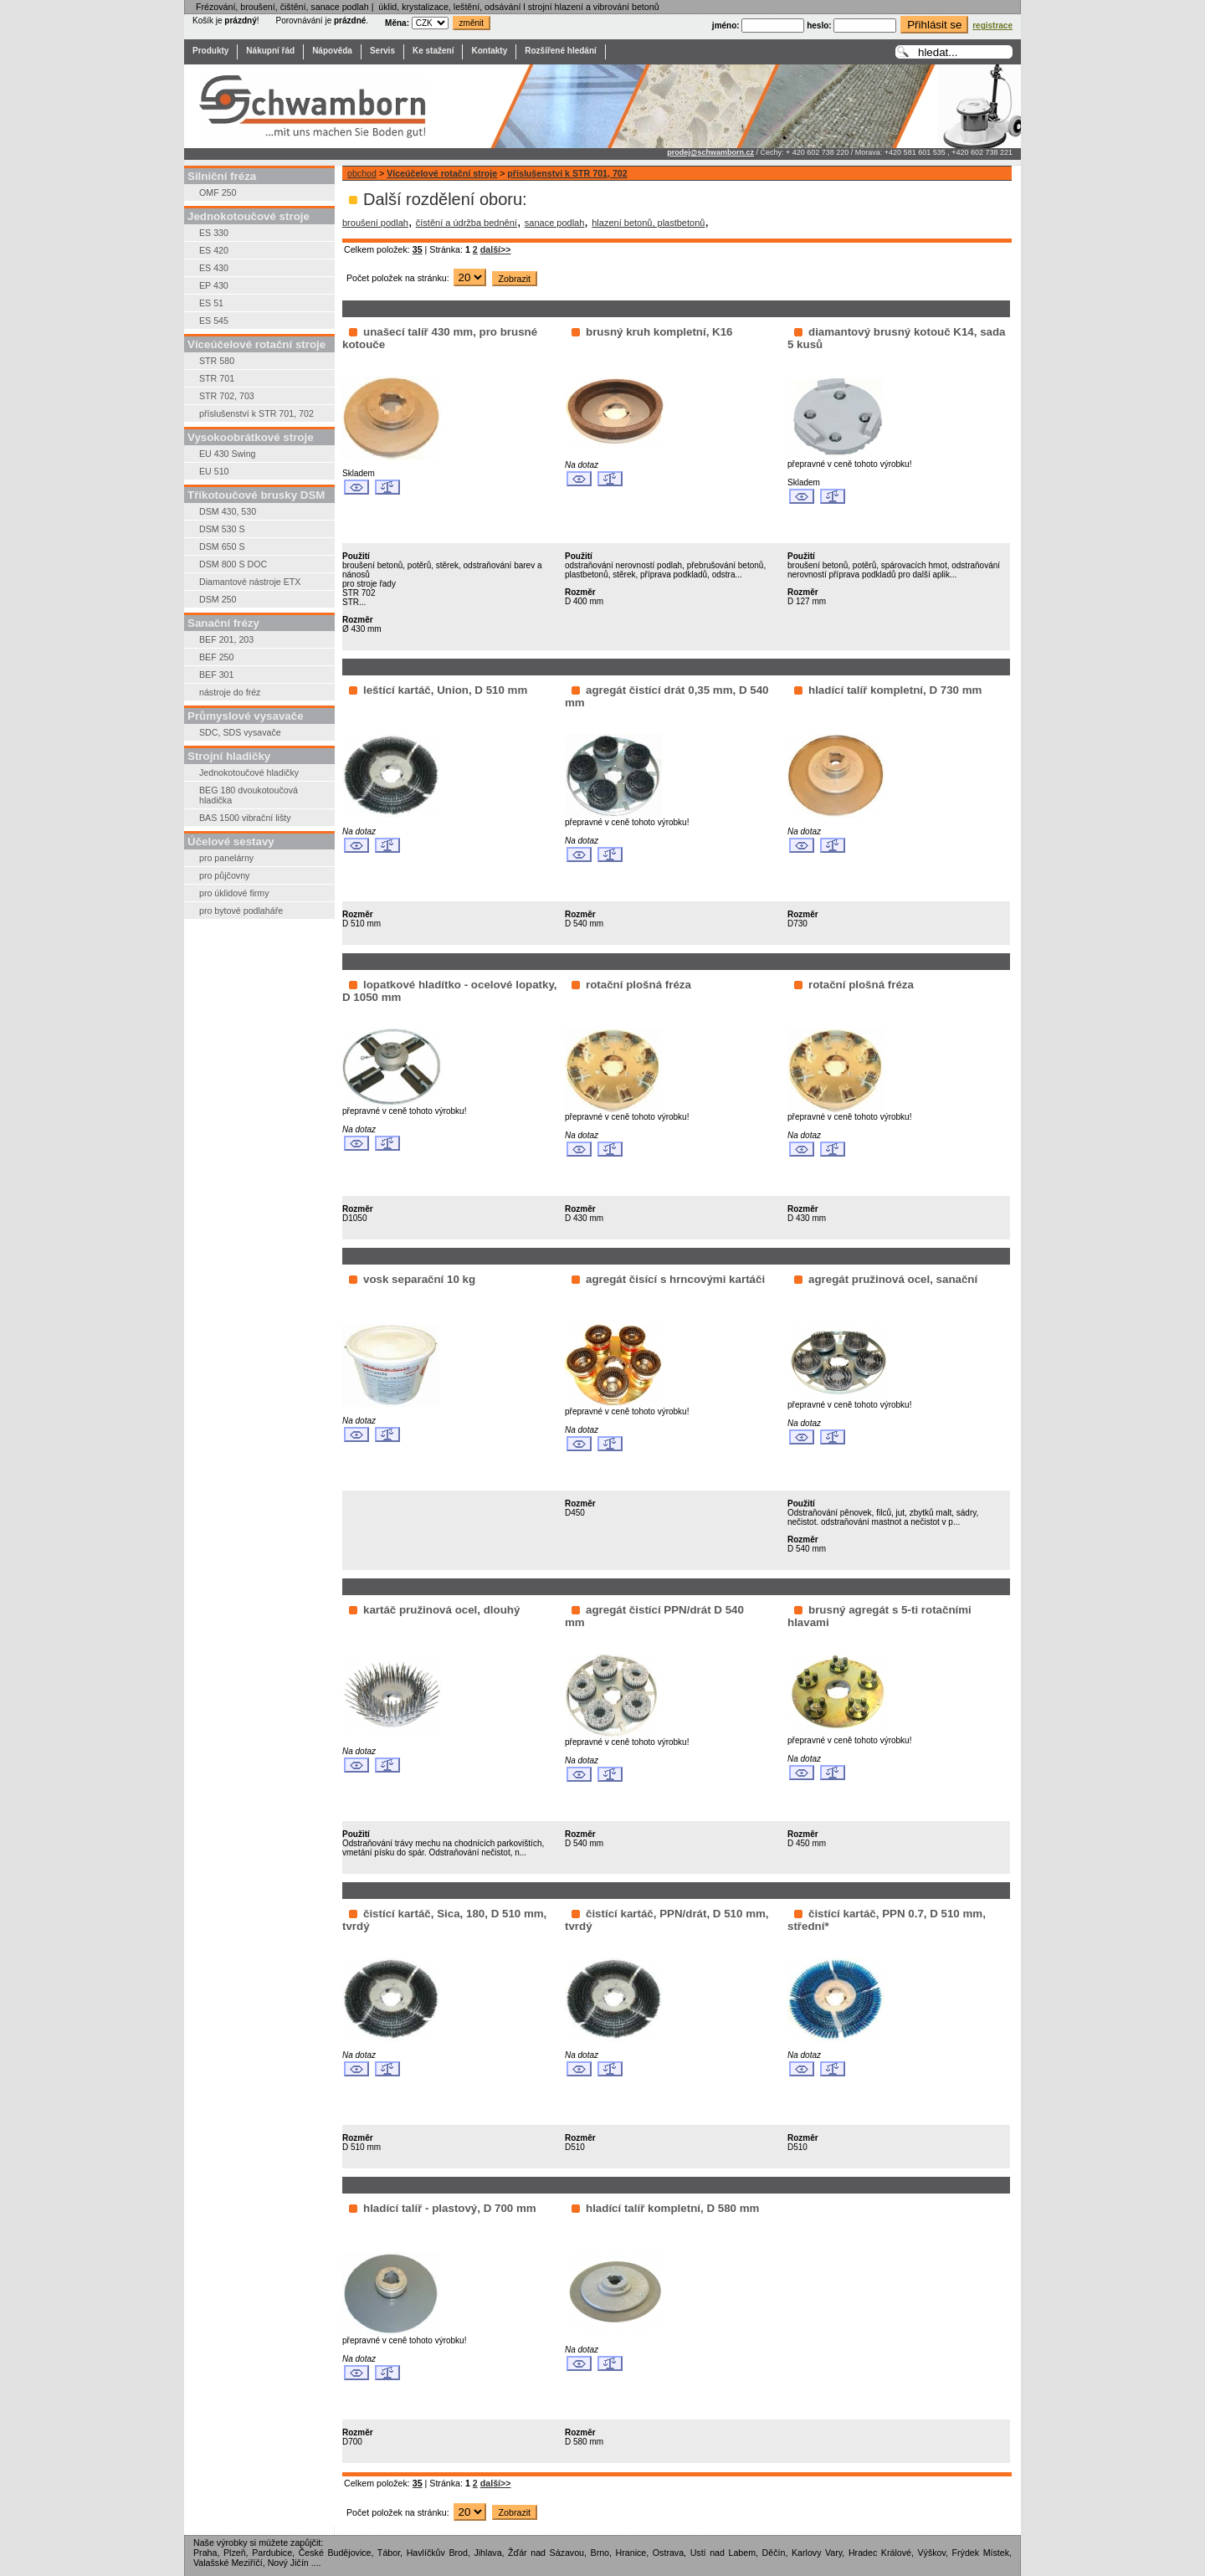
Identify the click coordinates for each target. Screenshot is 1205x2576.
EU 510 (214, 471)
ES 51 (211, 303)
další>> (495, 249)
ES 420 (213, 250)
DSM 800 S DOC (233, 564)
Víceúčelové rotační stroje (442, 173)
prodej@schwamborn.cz (710, 152)
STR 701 (216, 378)
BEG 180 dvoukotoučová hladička (248, 795)
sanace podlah (555, 223)
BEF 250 (216, 657)
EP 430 (213, 285)
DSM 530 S (222, 529)
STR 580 (216, 361)
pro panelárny (226, 858)
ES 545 (213, 321)
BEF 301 (216, 675)
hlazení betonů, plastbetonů (648, 223)
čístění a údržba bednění (466, 223)
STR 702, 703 (226, 396)
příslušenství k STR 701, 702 (256, 413)
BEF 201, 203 (226, 639)
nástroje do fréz (229, 692)
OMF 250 (217, 192)
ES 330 (213, 233)
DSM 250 (217, 599)
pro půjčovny (224, 875)
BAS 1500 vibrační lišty (245, 818)
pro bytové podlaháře (241, 911)
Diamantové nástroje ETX (249, 582)
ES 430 (213, 268)
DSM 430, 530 (227, 511)
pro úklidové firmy (234, 893)
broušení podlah (375, 223)
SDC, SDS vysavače (240, 732)
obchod (362, 173)
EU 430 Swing (227, 454)
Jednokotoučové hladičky (249, 772)
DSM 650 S (222, 546)
